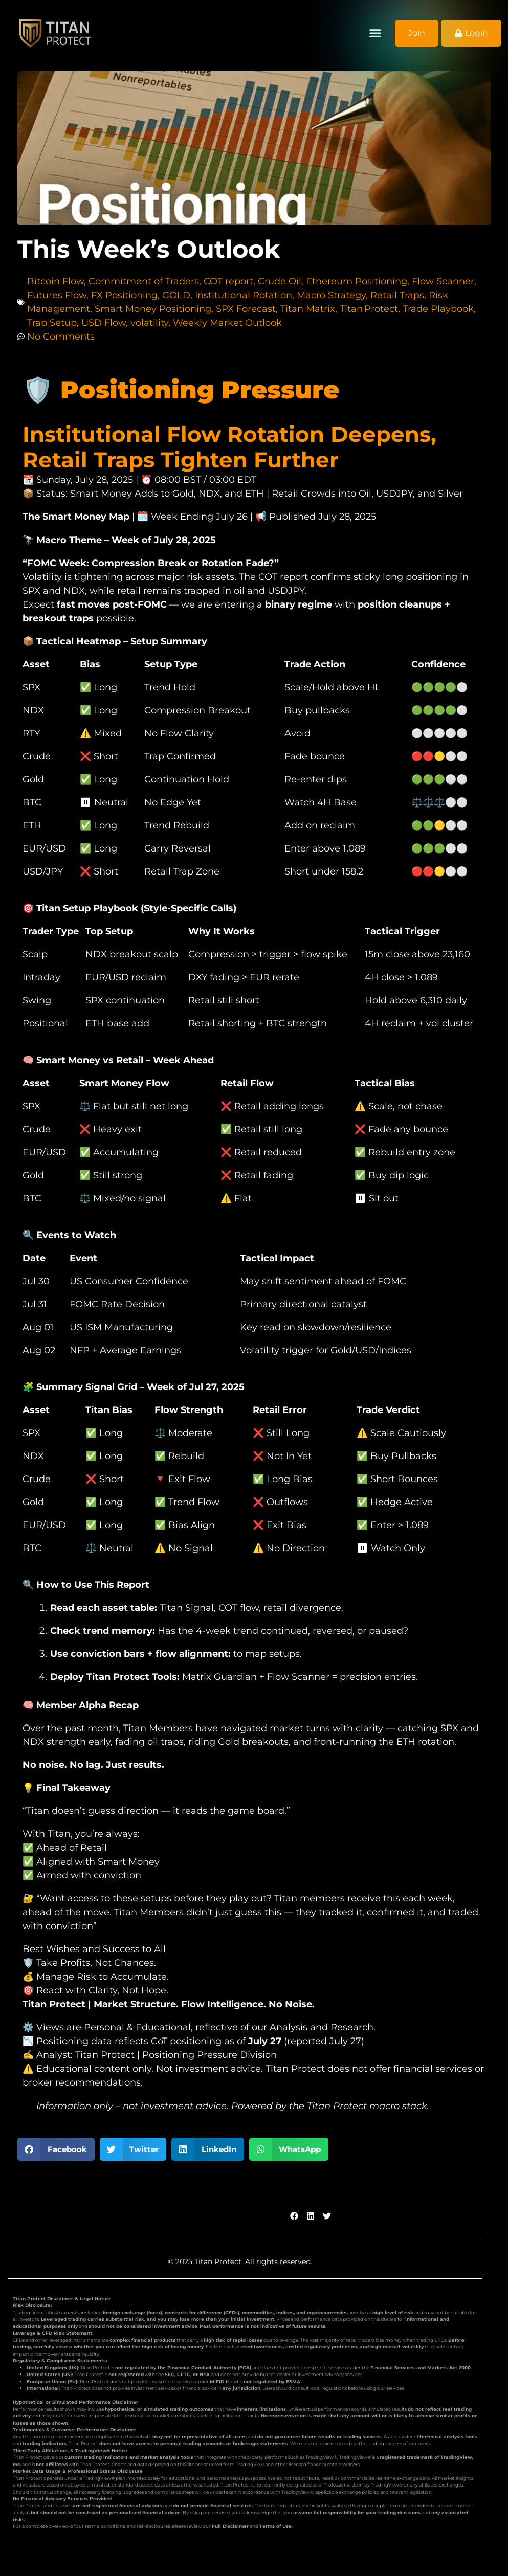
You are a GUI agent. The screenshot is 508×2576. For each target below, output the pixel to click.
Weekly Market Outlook (227, 322)
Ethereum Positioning (356, 281)
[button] (375, 33)
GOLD (176, 295)
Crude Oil (279, 281)
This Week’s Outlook (148, 249)
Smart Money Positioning (153, 309)
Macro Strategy (331, 295)
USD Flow (103, 322)
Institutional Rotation (243, 295)
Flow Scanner (443, 281)
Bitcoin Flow (55, 281)
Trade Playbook (438, 309)
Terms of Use (275, 2526)
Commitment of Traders (144, 281)
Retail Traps (397, 295)
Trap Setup (52, 322)
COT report (228, 281)
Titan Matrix (307, 309)
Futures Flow (56, 295)
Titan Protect (369, 309)
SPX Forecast (246, 309)
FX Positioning (124, 295)
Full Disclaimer (230, 2526)
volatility (149, 322)
